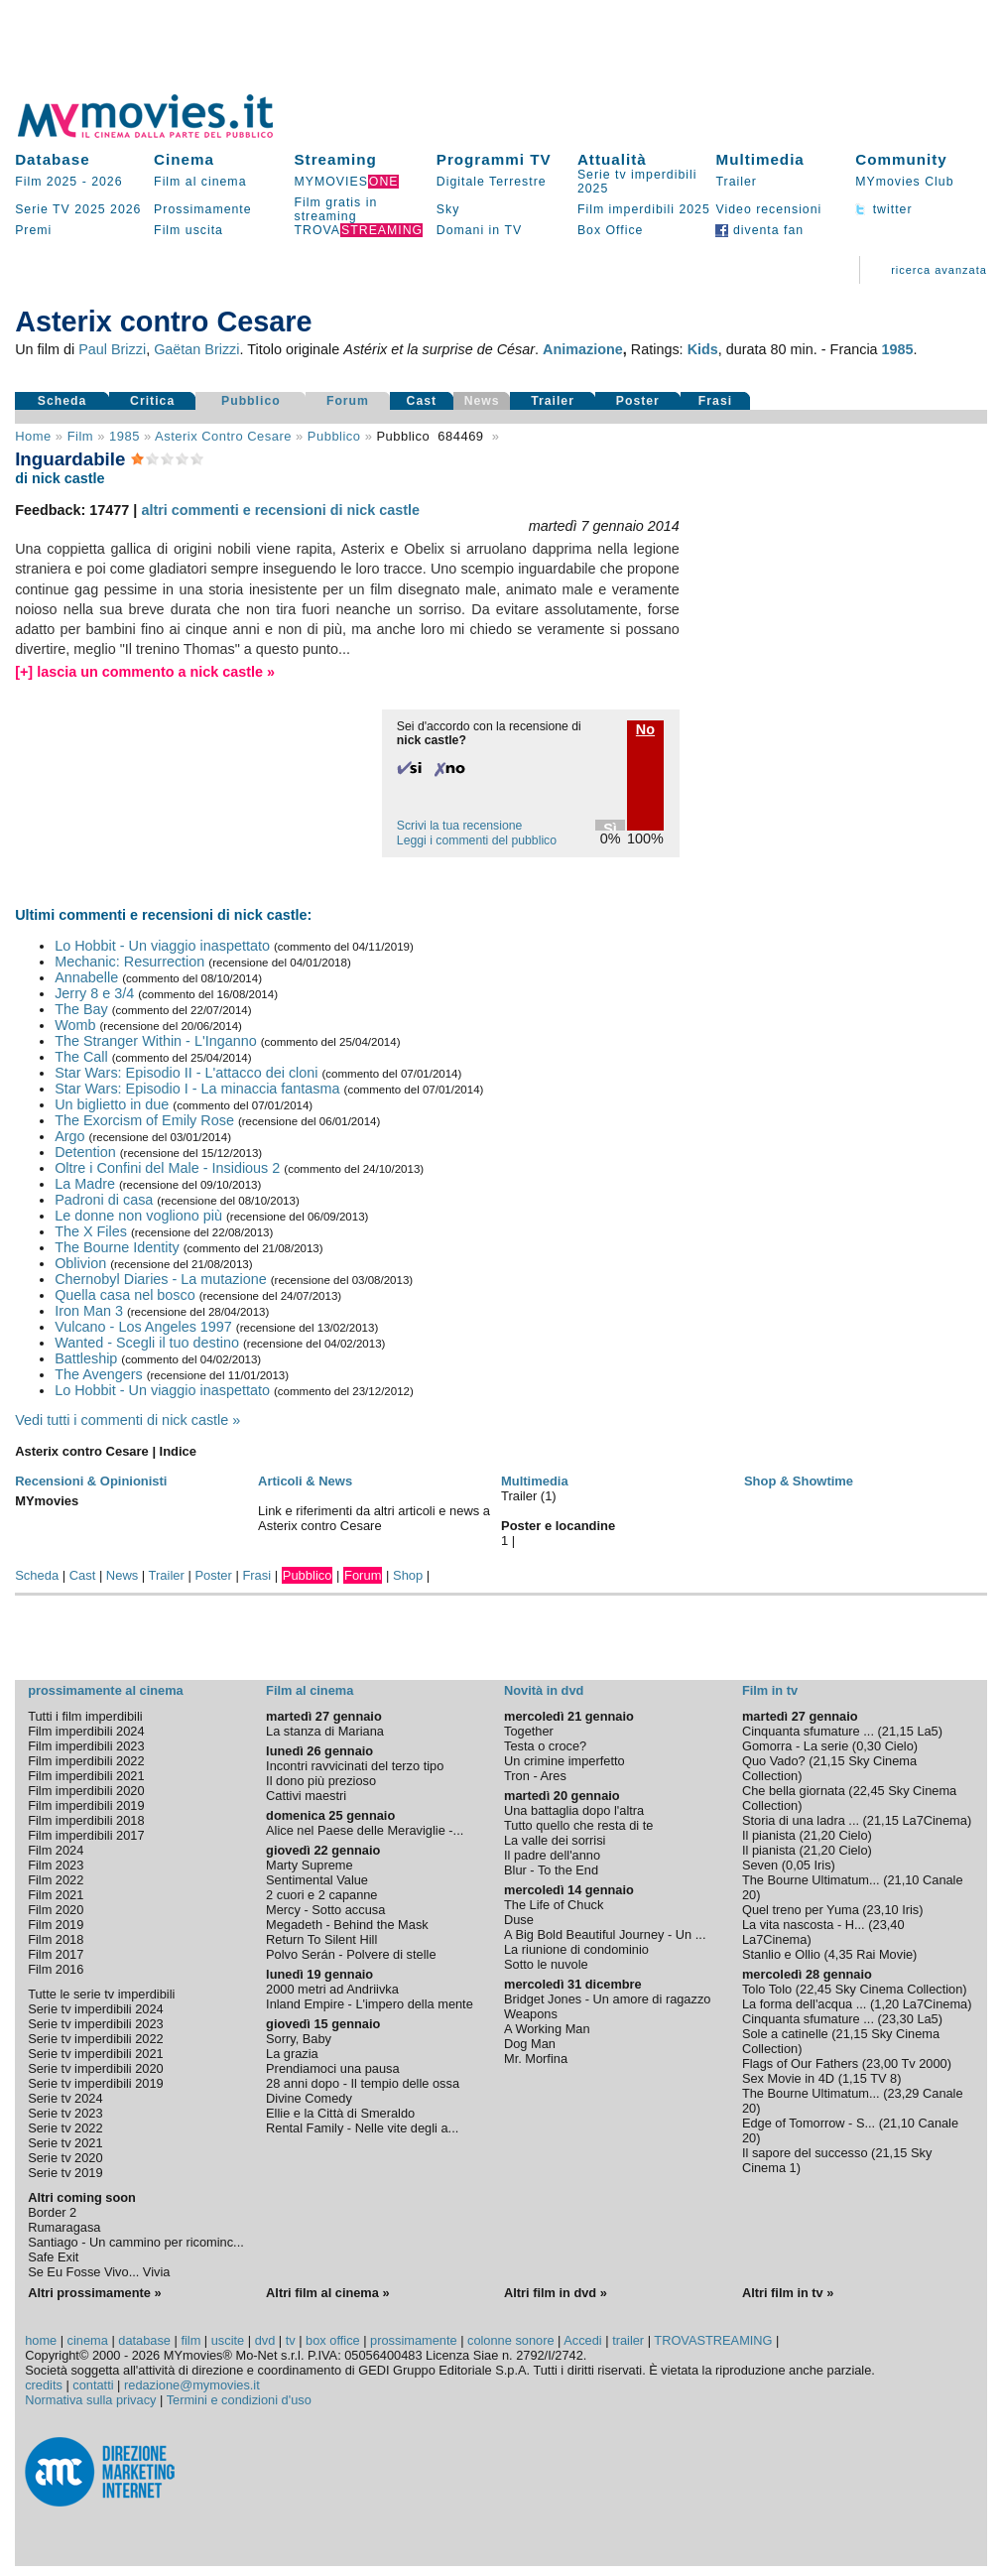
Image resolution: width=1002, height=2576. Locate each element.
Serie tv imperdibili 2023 (96, 2023)
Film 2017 (55, 1954)
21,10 (903, 1879)
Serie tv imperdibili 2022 (96, 2038)
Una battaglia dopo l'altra (574, 1810)
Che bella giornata (793, 1790)
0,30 (868, 1746)
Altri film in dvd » (555, 2292)
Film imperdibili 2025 (643, 209)
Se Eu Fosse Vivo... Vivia (99, 2271)
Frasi (715, 401)
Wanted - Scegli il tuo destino (147, 1343)
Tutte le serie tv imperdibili (101, 1994)
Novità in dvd (543, 1690)
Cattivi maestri (306, 1795)
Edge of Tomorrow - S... (808, 2123)
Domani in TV (479, 230)
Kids (703, 349)
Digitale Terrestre (492, 182)
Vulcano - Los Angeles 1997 (143, 1327)
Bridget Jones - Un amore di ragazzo (607, 1999)
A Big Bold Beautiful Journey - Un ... (604, 1934)
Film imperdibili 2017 (86, 1835)
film (80, 436)
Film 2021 (55, 1894)
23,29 (903, 2093)
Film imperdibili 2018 (86, 1820)
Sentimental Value (317, 1879)
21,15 (898, 1731)
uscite (227, 2340)
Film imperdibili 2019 (86, 1805)
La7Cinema (934, 1820)
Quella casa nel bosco (125, 1295)
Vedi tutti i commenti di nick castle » (127, 1420)
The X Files (91, 1231)
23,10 (883, 1909)
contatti (92, 2385)
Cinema (184, 159)
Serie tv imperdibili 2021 (96, 2053)
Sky (448, 209)
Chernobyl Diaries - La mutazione (161, 1279)
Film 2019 (55, 1924)
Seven (760, 1865)
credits (44, 2385)
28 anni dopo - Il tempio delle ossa (362, 2083)
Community (901, 159)
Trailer (735, 182)
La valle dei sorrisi (554, 1840)
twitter (883, 209)
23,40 (889, 1924)
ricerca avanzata (939, 270)
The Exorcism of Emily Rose (144, 1120)
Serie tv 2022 (65, 2128)
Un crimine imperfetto (564, 1760)
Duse (519, 1919)
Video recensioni (768, 209)
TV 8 (883, 2078)
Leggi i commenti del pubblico (477, 840)
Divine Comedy (309, 2098)
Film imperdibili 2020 (86, 1790)
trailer (628, 2340)
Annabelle (86, 977)
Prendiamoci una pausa (332, 2068)
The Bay (81, 1009)
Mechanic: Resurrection (129, 961)
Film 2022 (55, 1879)
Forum (347, 401)
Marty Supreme (309, 1865)
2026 (106, 182)
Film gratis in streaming (335, 209)
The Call (81, 1057)
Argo (69, 1136)
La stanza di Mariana (325, 1731)
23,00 (882, 2063)
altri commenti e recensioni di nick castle (280, 510)
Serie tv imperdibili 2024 (96, 2008)
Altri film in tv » (787, 2292)
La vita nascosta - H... (803, 1924)
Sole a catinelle (785, 2033)
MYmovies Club (904, 182)
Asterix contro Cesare (223, 436)
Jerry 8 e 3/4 (94, 993)
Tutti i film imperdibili (85, 1716)
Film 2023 (55, 1865)
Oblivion (80, 1263)
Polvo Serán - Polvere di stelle (351, 1954)
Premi (33, 230)
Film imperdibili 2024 (86, 1731)
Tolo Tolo (767, 1989)
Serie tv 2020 (65, 2157)
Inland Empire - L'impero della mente (369, 2003)
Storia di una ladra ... (800, 1820)
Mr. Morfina (535, 2058)
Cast (422, 401)
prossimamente (413, 2340)
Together (529, 1731)
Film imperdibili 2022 (86, 1760)
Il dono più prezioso (321, 1780)
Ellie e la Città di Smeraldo (340, 2113)
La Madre (85, 1184)
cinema (87, 2340)
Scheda (62, 401)
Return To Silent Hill (321, 1939)
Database (52, 159)
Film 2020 (55, 1909)
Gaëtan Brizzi (196, 349)
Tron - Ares (535, 1775)
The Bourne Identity (117, 1247)
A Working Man (547, 2028)
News (122, 1575)
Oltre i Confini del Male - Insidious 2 (167, 1168)
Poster (638, 401)
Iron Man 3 (89, 1311)
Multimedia (759, 159)
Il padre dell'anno (552, 1855)
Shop (408, 1575)
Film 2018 (55, 1939)
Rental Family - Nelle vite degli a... (362, 2128)
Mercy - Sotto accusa (325, 1909)
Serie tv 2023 (65, 2113)
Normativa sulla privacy (90, 2399)
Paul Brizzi (112, 349)
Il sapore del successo (805, 2152)
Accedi (582, 2340)
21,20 (819, 1835)
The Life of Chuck (553, 1904)
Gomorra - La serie (795, 1746)
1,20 (886, 2003)
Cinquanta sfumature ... (808, 1731)
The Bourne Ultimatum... (811, 1879)
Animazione (583, 349)
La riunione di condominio (576, 1949)
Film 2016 (55, 1969)
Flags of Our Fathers (800, 2063)
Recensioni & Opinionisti (91, 1481)
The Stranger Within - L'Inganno (156, 1041)
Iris (822, 1865)
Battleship (86, 1358)
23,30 (898, 2018)
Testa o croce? (545, 1746)
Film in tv (770, 1690)
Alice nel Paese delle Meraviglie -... (364, 1830)
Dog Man (530, 2043)
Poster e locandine (558, 1525)
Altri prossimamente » (94, 2292)
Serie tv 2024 (65, 2098)
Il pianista (769, 1835)
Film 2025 (46, 182)
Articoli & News (305, 1481)
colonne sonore (511, 2340)
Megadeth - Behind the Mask (347, 1924)
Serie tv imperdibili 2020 (96, 2068)
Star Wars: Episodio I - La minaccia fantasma (197, 1088)
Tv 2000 (923, 2063)
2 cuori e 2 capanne (321, 1894)
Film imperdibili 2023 (86, 1746)
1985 (898, 349)
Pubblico (251, 401)
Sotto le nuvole (546, 1964)
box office (333, 2340)
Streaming (335, 159)
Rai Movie (884, 1954)
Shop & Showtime (798, 1481)
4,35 (840, 1954)
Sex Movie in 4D (788, 2078)
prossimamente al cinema (105, 1690)
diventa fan (759, 230)
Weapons (531, 2013)
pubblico (334, 436)
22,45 (869, 1790)
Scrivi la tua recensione (459, 826)
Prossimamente (203, 209)
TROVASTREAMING (713, 2340)
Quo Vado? (774, 1760)
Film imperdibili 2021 (86, 1775)
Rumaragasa (64, 2227)
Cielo (899, 1746)
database (144, 2340)
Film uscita (188, 230)
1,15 (854, 2078)
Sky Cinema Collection (899, 1989)
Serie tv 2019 (65, 2172)
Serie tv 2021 (65, 2142)
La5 (927, 1731)
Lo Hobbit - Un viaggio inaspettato (162, 946)
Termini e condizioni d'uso (239, 2399)
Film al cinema (200, 182)
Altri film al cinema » (327, 2292)
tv (291, 2340)
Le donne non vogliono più (138, 1216)
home (41, 2340)
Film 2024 (55, 1850)
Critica (152, 401)
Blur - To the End (551, 1870)
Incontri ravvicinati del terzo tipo (354, 1765)
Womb (75, 1025)
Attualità (612, 159)
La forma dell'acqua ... (804, 2003)
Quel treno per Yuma (800, 1909)
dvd (265, 2340)
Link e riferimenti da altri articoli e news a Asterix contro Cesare (374, 1518)
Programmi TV (494, 159)
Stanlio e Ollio (781, 1954)
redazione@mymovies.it (192, 2385)
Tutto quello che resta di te (578, 1825)
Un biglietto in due (112, 1104)
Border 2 (52, 2212)
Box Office (610, 230)
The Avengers (99, 1374)
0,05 (798, 1865)
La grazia (292, 2053)
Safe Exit (53, 2257)
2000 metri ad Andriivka (332, 1989)
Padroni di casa (104, 1200)
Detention (85, 1152)
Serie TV (42, 209)
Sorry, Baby (298, 2038)
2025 (89, 209)
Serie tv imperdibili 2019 (96, 2083)
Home (33, 436)
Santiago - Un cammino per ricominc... (136, 2242)
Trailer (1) (529, 1495)
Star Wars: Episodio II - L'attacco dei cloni (186, 1073)
